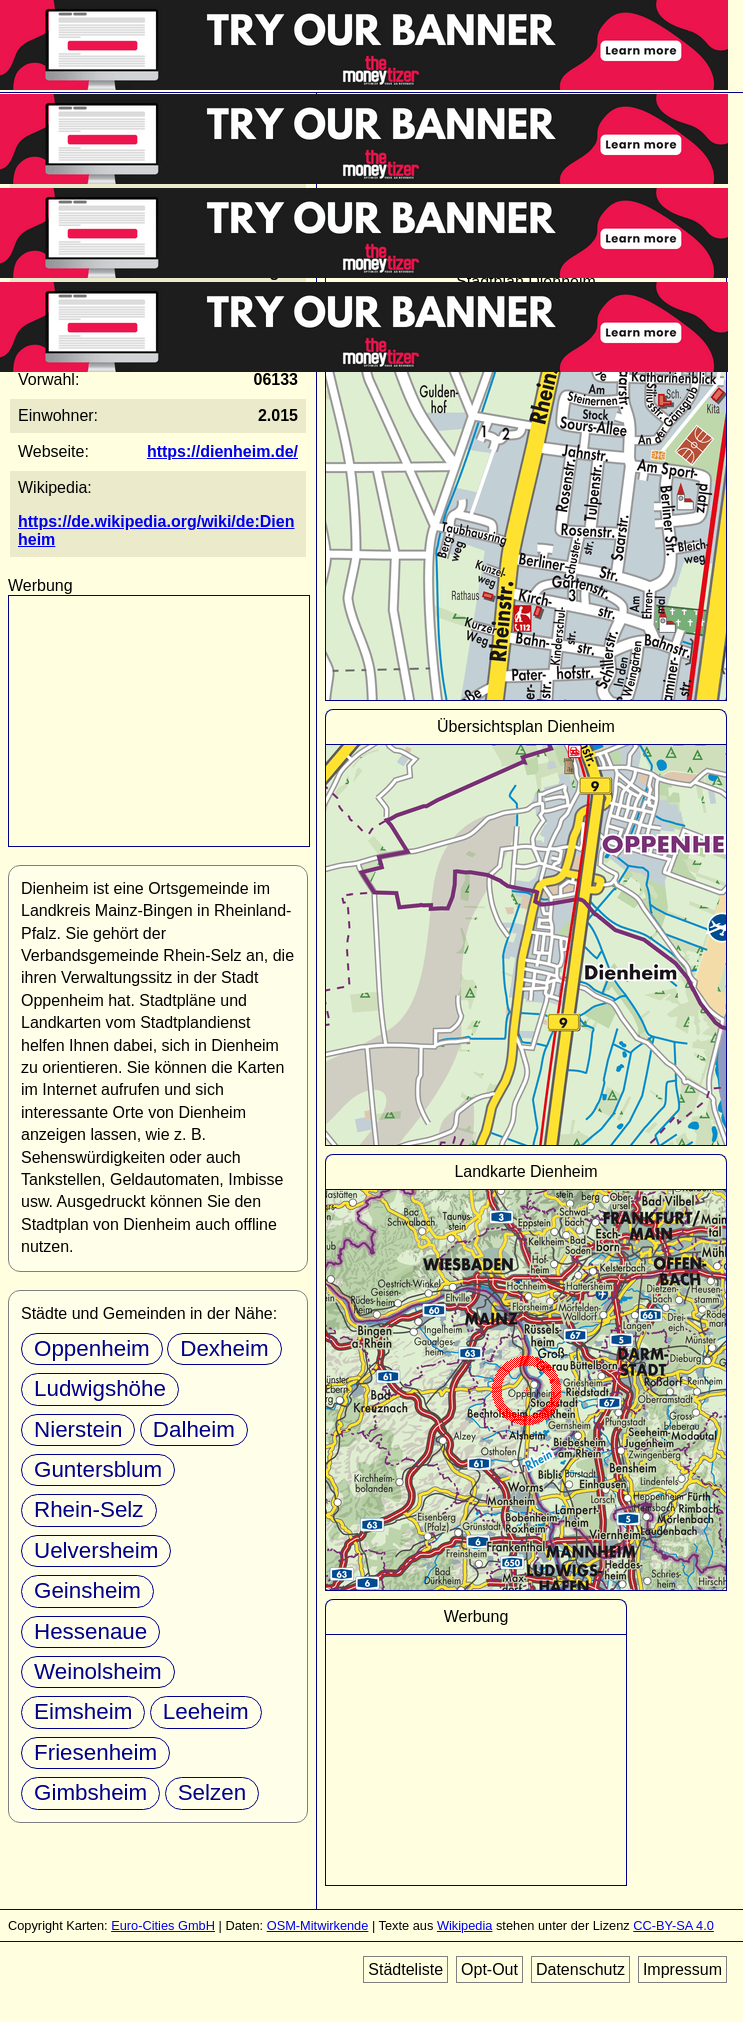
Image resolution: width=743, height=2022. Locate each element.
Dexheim (224, 1348)
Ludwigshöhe (100, 1388)
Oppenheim (92, 1348)
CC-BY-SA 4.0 (673, 1925)
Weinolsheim (98, 1671)
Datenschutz (580, 1969)
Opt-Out (489, 1969)
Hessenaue (90, 1631)
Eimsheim (83, 1711)
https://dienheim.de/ (222, 451)
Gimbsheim (90, 1792)
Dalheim (194, 1429)
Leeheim (206, 1711)
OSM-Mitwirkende (318, 1925)
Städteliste (405, 1969)
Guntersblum (98, 1469)
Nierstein (78, 1429)
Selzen (212, 1792)
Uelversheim (96, 1550)
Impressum (682, 1969)
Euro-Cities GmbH (163, 1925)
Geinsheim (87, 1590)
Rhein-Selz (89, 1509)
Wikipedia (464, 1925)
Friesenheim (95, 1752)
